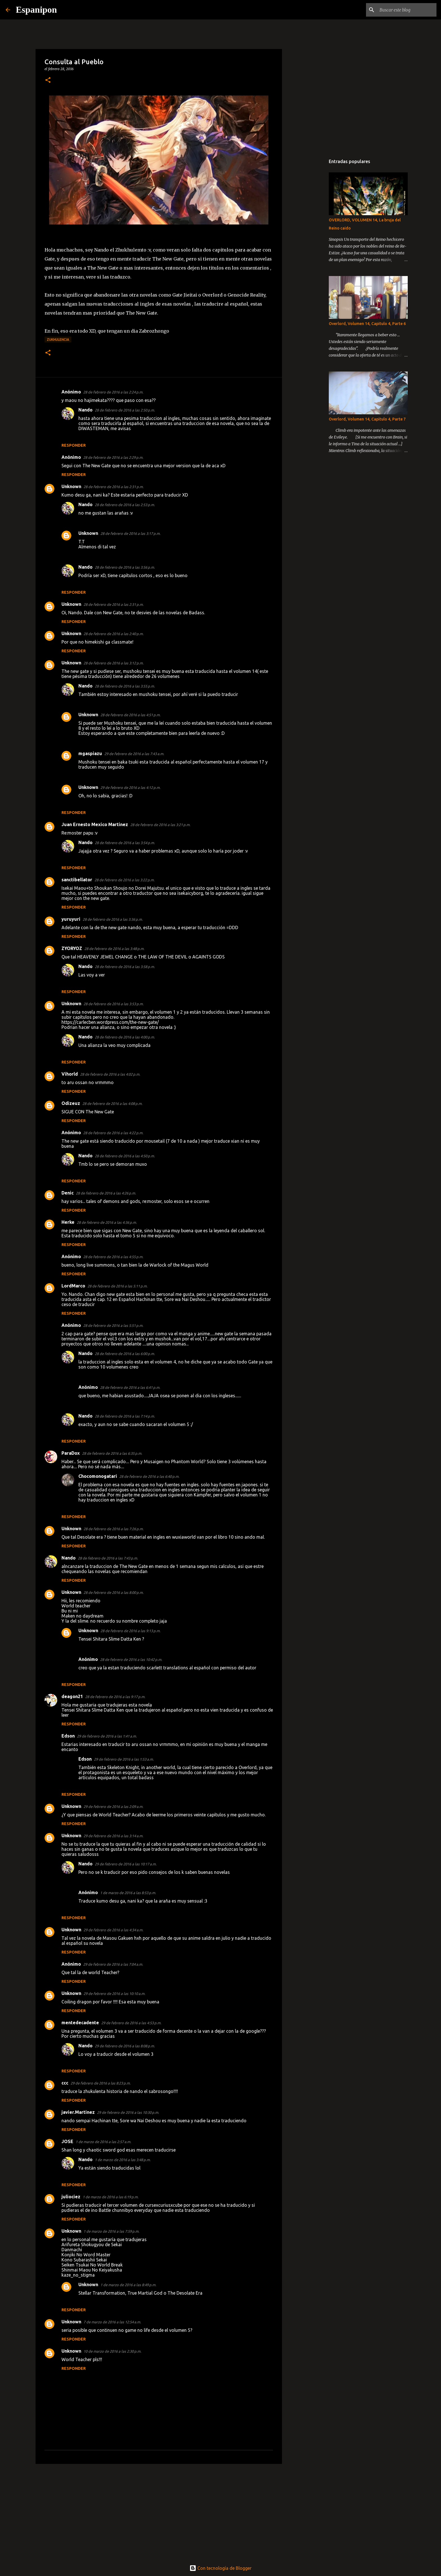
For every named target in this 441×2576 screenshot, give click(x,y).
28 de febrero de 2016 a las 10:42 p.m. (131, 1659)
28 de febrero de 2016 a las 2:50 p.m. (125, 410)
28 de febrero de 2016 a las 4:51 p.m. (130, 715)
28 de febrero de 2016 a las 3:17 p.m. (130, 533)
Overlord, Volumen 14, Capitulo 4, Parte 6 (367, 323)
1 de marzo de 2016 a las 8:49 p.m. (128, 2285)
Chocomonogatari (97, 1476)
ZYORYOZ (71, 948)
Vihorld (69, 1073)
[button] (48, 80)
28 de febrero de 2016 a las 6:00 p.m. (125, 1354)
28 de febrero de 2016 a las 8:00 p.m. (113, 1592)
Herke (67, 1222)
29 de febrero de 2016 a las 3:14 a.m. (113, 1836)
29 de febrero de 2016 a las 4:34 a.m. (113, 1930)
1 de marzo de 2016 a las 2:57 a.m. (103, 2142)
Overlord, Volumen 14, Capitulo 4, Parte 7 (367, 419)
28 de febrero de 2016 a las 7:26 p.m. (113, 1529)
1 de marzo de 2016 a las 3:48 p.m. (123, 2160)
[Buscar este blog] (406, 10)
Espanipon (36, 10)
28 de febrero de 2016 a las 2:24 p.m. (113, 392)
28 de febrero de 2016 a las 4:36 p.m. (107, 1222)
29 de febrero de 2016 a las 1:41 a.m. (107, 1736)
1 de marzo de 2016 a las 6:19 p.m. (110, 2197)
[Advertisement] (158, 2511)
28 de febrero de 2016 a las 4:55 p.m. (113, 1257)
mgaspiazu (90, 753)
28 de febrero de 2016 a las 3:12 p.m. (113, 663)
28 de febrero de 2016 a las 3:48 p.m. (114, 949)
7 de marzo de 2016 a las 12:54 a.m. (112, 2322)
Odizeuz (70, 1103)
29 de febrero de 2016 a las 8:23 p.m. (100, 2083)
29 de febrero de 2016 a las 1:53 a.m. (124, 1759)
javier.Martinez (78, 2112)
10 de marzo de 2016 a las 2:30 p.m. (112, 2351)
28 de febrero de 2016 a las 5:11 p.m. (117, 1286)
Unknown (71, 486)
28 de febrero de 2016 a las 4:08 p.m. (112, 1103)
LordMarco (73, 1285)
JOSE (67, 2141)
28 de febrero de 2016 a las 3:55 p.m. (125, 686)
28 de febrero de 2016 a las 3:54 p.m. (125, 843)
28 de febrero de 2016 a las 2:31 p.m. (113, 487)
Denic (67, 1192)
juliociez (70, 2196)
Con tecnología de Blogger (220, 2568)
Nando (85, 409)
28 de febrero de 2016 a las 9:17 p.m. (115, 1697)
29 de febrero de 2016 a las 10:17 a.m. (125, 1864)
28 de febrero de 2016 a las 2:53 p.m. (125, 505)
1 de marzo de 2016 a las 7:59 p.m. (111, 2231)
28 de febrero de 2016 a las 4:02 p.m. (110, 1074)
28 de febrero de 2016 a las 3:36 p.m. (113, 919)
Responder (73, 445)
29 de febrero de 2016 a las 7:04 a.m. (113, 1964)
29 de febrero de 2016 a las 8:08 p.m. (125, 2046)
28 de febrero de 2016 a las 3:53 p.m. (113, 1004)
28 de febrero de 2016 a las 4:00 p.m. (125, 1037)
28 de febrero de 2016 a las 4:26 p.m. (106, 1193)
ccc (64, 2082)
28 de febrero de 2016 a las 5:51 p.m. (113, 1325)
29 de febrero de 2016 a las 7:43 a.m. (134, 754)
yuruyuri (70, 919)
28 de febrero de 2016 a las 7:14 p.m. (125, 1416)
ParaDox (70, 1453)
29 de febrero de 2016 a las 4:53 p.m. (131, 2023)
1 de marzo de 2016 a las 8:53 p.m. (128, 1893)
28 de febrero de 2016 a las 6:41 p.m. (130, 1387)
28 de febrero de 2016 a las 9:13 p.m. (130, 1631)
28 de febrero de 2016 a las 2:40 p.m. (113, 634)
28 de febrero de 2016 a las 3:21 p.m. (160, 825)
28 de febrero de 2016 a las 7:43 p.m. (108, 1558)
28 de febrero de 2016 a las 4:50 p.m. (125, 1156)
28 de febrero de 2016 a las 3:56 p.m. (125, 567)
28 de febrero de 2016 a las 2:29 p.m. (113, 457)
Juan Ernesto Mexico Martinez (94, 824)
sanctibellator (76, 879)
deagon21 (72, 1696)
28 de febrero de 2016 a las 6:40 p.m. (149, 1476)
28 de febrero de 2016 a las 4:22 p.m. (113, 1133)
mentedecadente (80, 2022)
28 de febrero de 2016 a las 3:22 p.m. (124, 880)
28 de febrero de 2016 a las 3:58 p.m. (125, 967)
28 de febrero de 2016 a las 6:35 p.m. (112, 1453)
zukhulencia (58, 339)
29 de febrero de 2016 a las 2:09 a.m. (113, 1806)
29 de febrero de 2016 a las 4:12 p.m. (130, 787)
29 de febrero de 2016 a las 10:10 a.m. (114, 1994)
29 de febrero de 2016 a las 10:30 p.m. (128, 2112)
